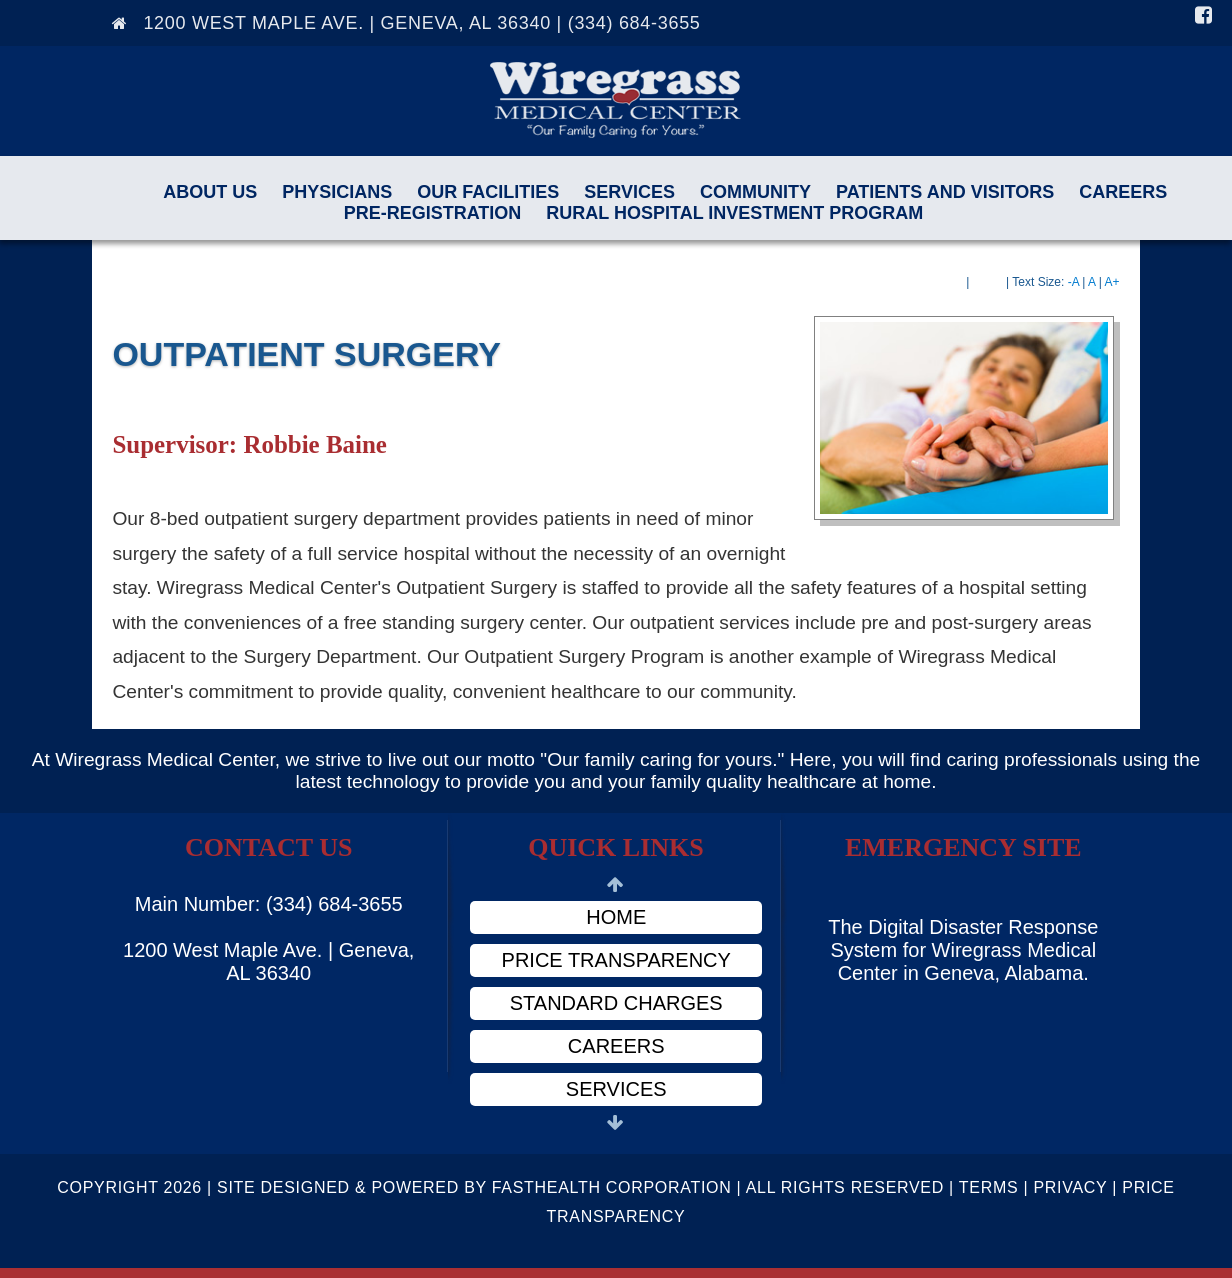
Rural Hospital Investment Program (734, 213)
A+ (1112, 282)
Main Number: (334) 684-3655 (269, 904)
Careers (1123, 192)
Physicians (337, 192)
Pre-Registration (433, 213)
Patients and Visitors (945, 192)
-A (1073, 282)
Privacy (1070, 1187)
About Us (210, 192)
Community (755, 192)
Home (616, 917)
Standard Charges (616, 1003)
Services (629, 192)
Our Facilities (488, 192)
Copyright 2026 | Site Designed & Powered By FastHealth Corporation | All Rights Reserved (500, 1187)
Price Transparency (616, 960)
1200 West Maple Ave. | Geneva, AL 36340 (268, 961)
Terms (989, 1187)
